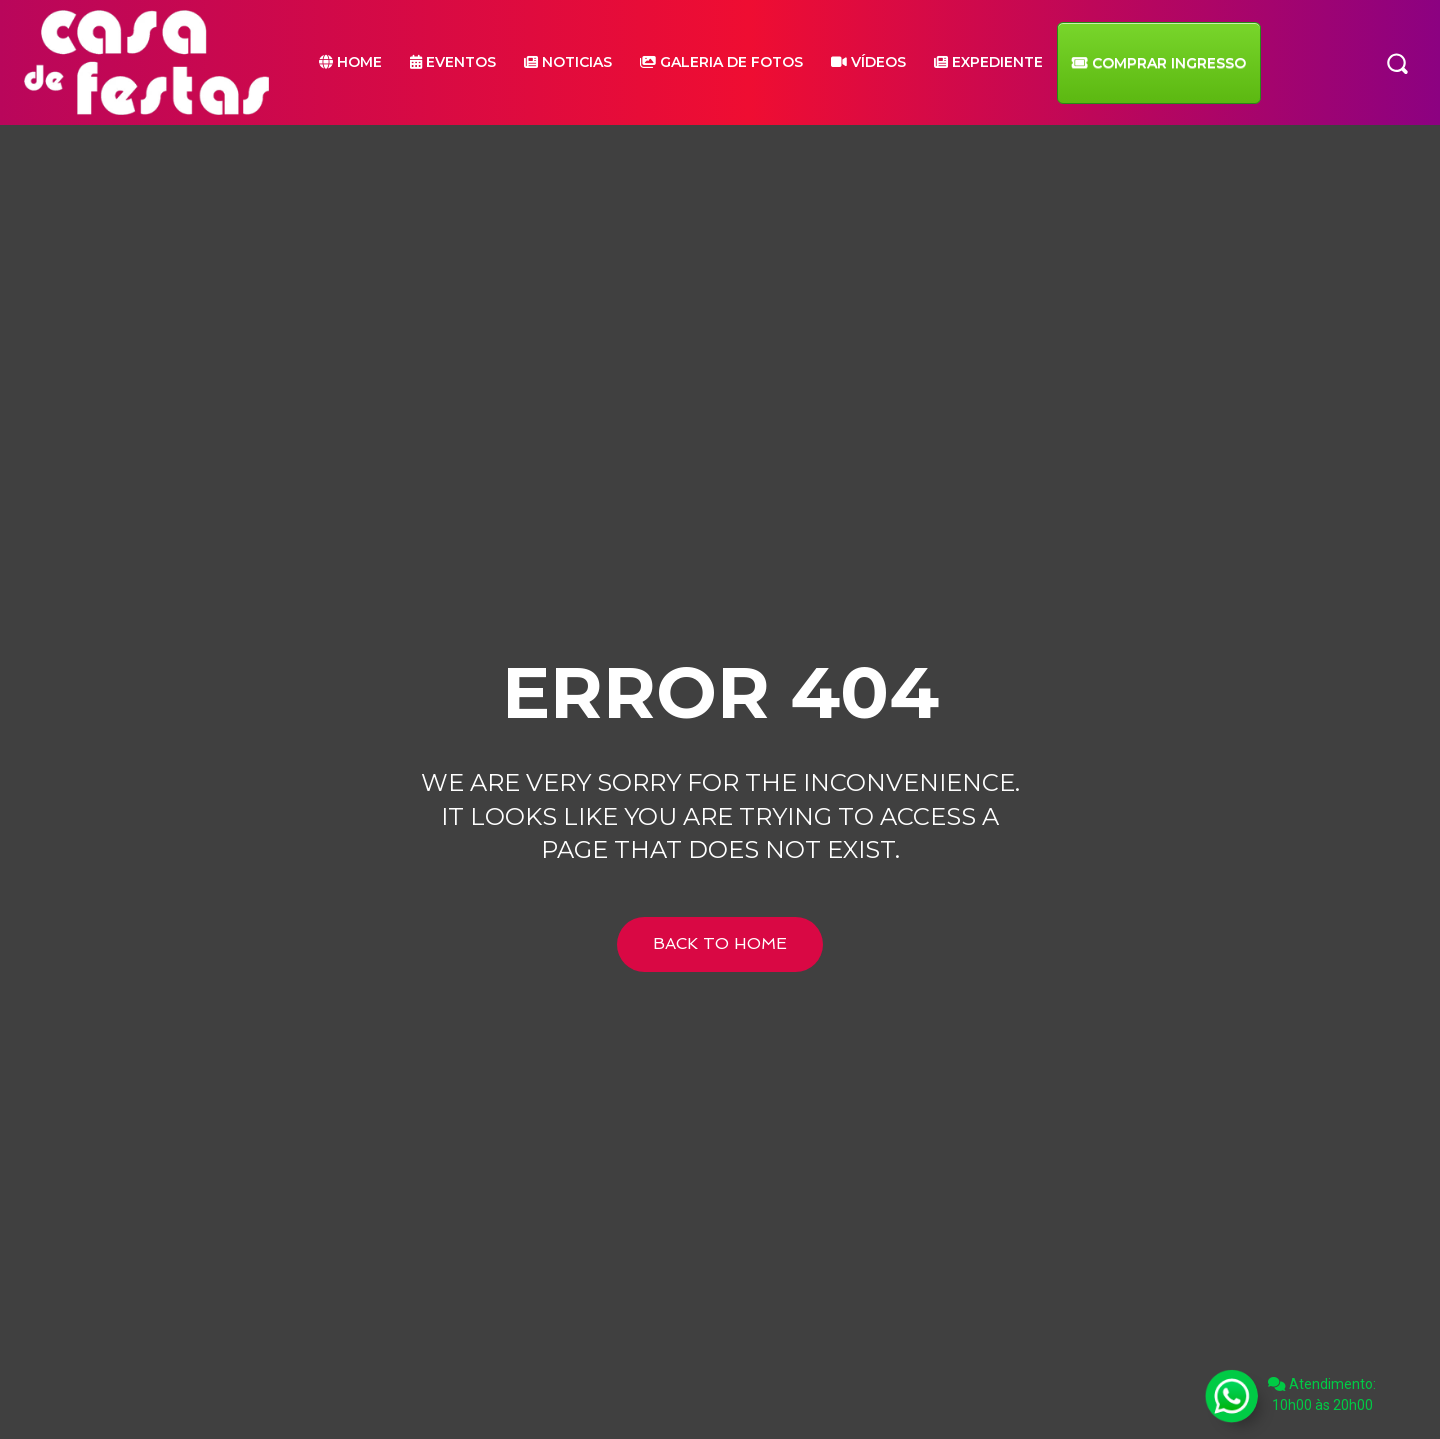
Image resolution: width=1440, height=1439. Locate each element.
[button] (1397, 62)
